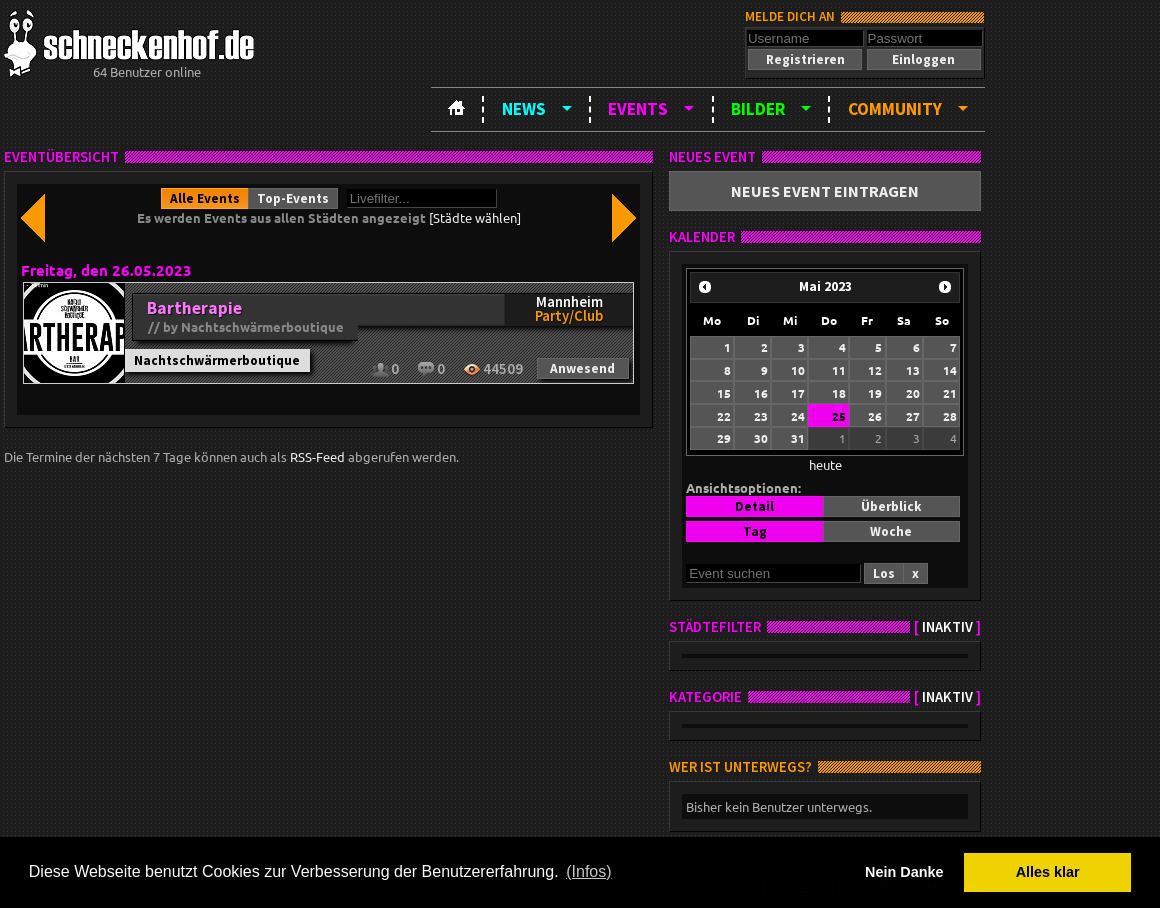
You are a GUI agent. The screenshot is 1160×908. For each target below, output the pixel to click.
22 (724, 416)
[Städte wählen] (475, 217)
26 (875, 416)
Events (638, 109)
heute (825, 464)
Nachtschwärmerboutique (217, 360)
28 (950, 416)
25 (839, 416)
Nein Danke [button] (904, 872)
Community (895, 109)
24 (798, 416)
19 (875, 393)
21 (950, 393)
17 (798, 393)
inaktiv (947, 627)
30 (761, 438)
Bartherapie (194, 308)
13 (913, 370)
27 (913, 416)
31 (798, 438)
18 (839, 393)
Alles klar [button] (1048, 872)
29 (724, 438)
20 (913, 393)
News (524, 109)
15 (724, 393)
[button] (805, 59)
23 (761, 416)
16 (761, 393)
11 (839, 370)
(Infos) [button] (588, 871)
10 (798, 370)
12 (875, 370)
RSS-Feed (317, 456)
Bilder (758, 109)
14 (950, 370)
